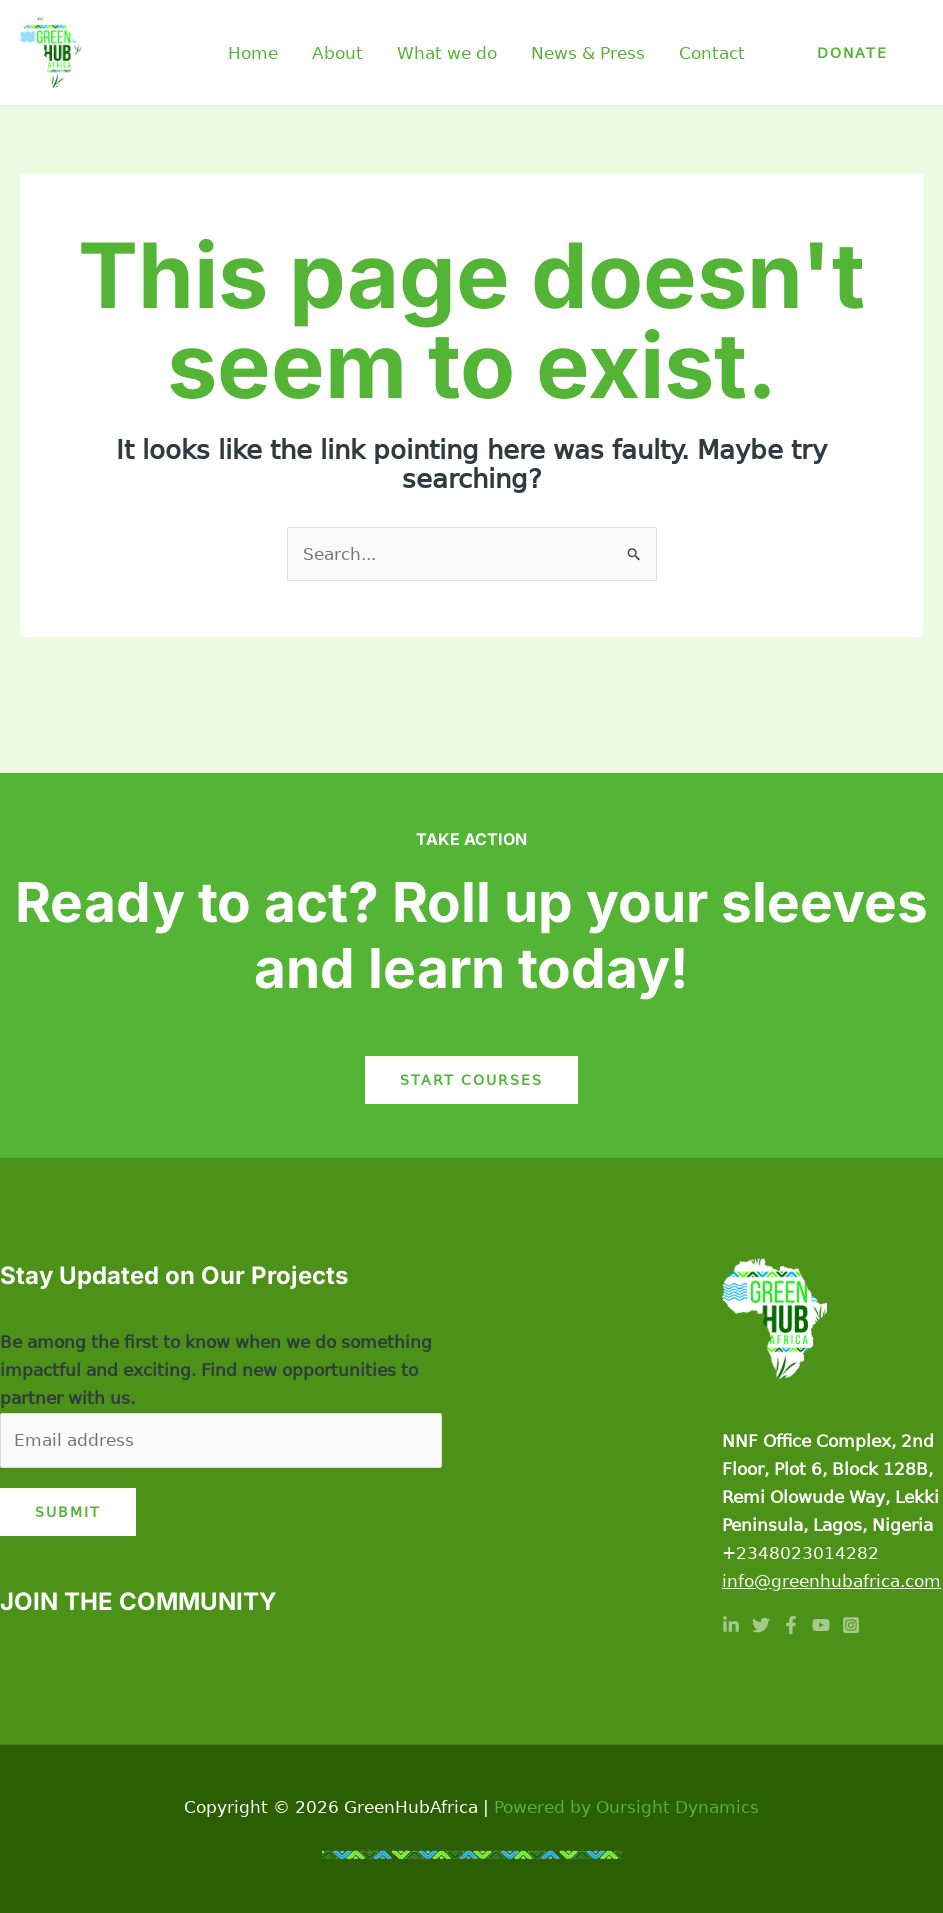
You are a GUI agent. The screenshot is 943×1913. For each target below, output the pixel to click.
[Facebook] (791, 1625)
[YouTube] (821, 1625)
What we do (447, 53)
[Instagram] (851, 1625)
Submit (68, 1512)
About (337, 53)
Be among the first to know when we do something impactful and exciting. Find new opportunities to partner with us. (216, 1370)
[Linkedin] (731, 1625)
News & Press (588, 53)
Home (253, 53)
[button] (852, 53)
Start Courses (471, 1080)
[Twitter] (761, 1625)
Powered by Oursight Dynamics (626, 1807)
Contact (712, 53)
